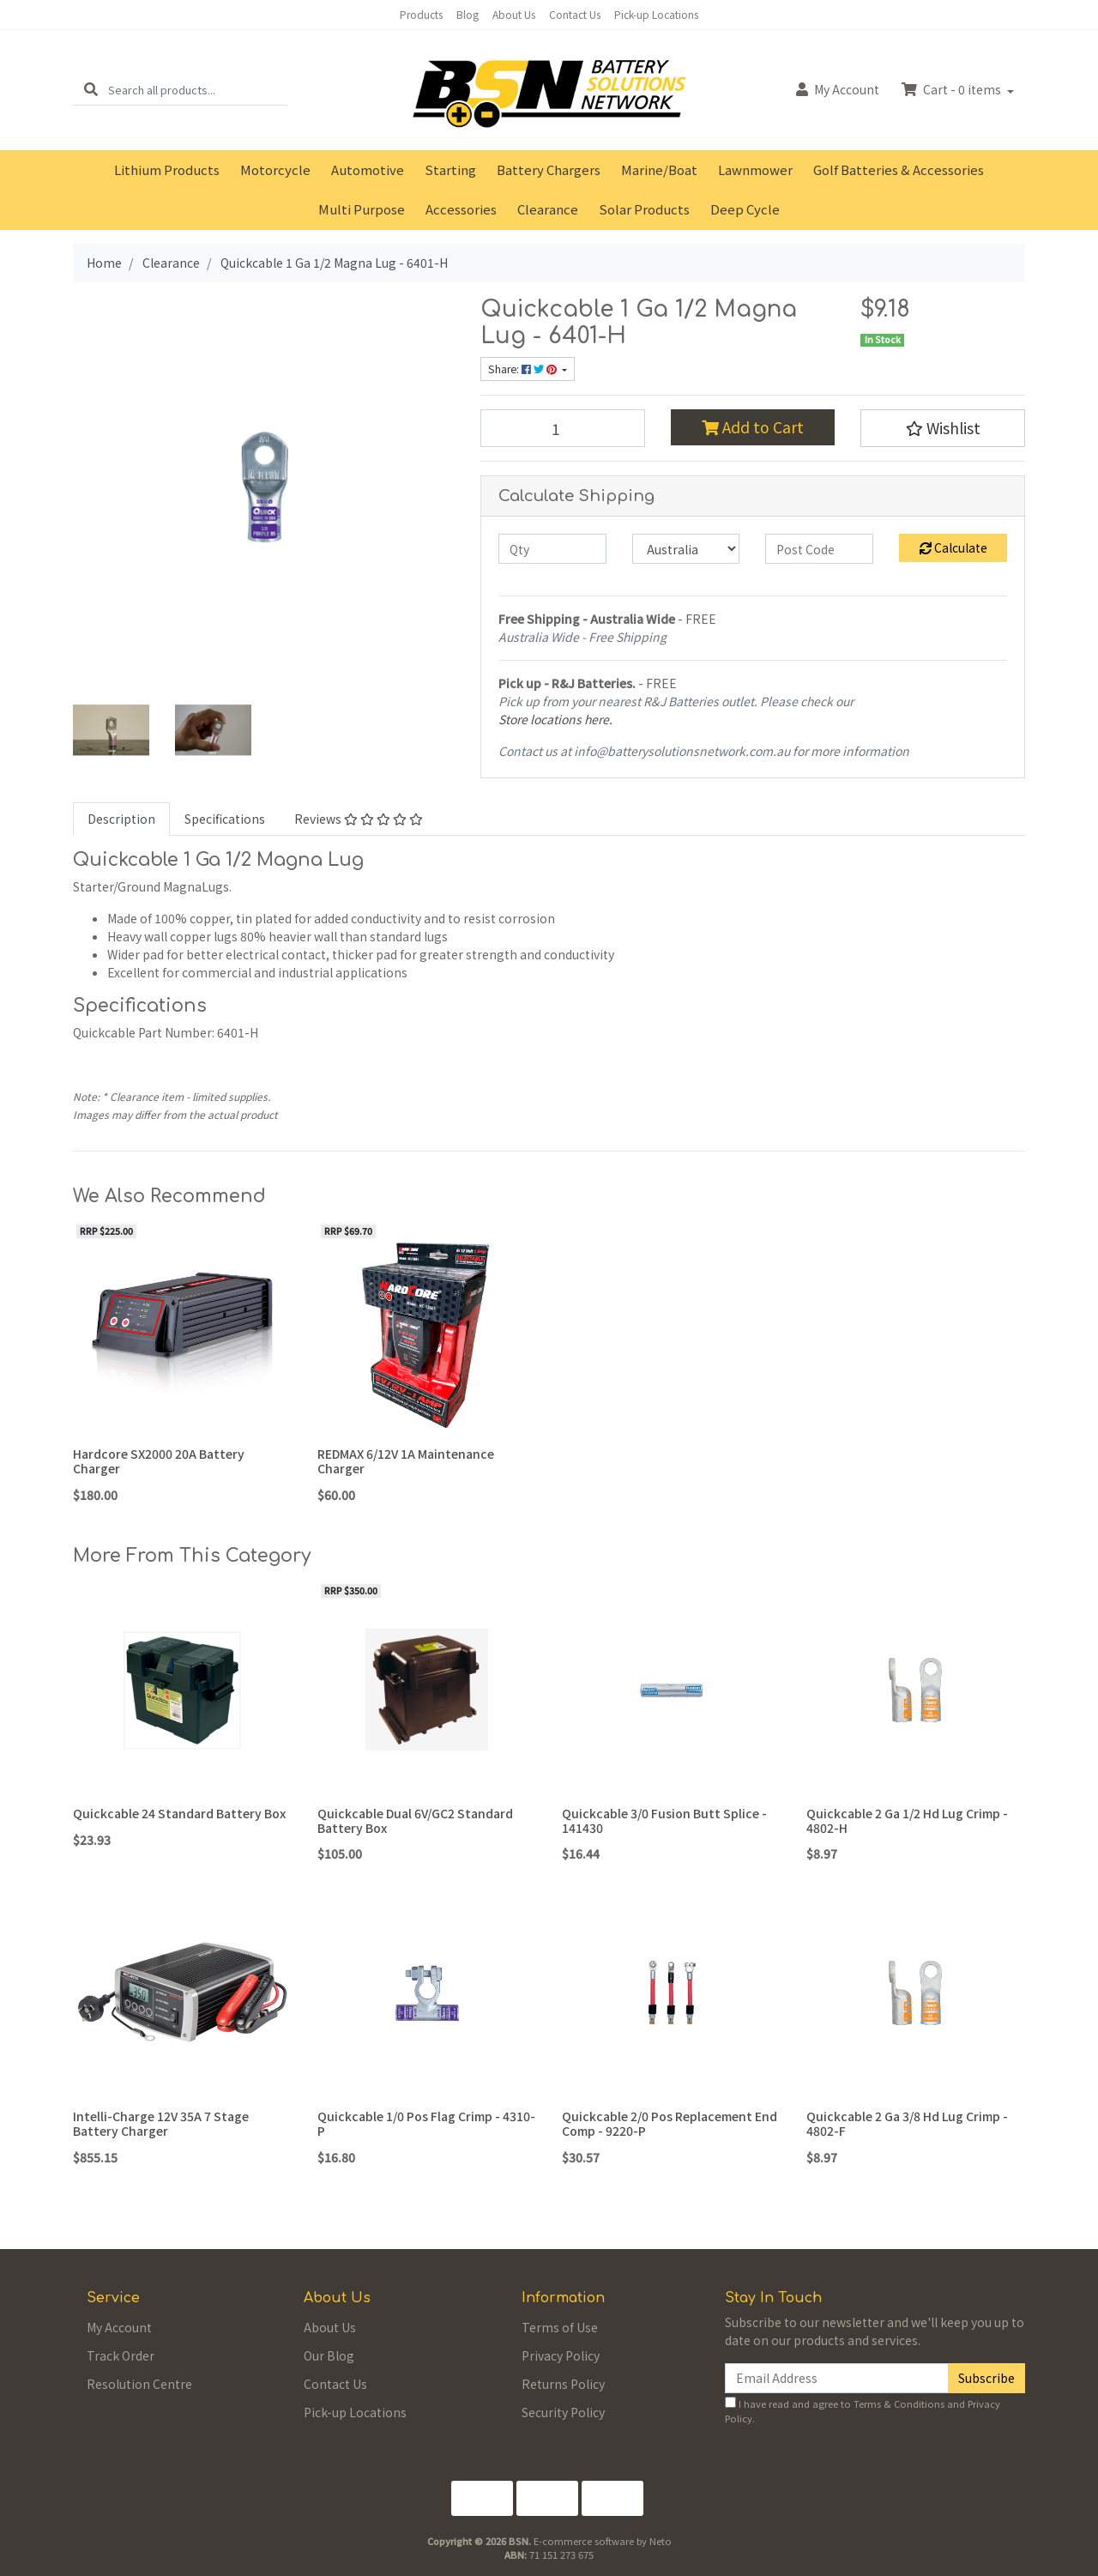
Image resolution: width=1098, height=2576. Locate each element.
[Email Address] (837, 2378)
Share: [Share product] (523, 369)
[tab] (121, 819)
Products (421, 14)
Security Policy (563, 2412)
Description (121, 818)
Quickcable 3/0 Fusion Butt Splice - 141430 (664, 1820)
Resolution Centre (139, 2383)
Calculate (953, 547)
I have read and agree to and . (862, 2411)
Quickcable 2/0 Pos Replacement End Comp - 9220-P (669, 2123)
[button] (942, 428)
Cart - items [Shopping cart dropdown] (953, 89)
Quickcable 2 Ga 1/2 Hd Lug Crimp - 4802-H (907, 1820)
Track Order (120, 2355)
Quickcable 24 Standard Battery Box (179, 1813)
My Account (119, 2327)
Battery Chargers (548, 169)
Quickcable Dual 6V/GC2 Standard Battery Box (415, 1820)
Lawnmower (755, 169)
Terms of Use (560, 2327)
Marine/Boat (659, 169)
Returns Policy (563, 2383)
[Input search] (197, 90)
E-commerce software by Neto (603, 2541)
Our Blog (329, 2355)
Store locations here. (555, 719)
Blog (467, 14)
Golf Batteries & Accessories (898, 169)
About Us (513, 14)
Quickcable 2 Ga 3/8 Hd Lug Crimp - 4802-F (907, 2123)
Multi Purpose (361, 209)
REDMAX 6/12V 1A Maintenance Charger (405, 1461)
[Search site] (91, 90)
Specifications (224, 818)
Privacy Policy (561, 2355)
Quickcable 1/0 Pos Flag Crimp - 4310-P (426, 2123)
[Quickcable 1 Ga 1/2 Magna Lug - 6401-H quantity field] (562, 428)
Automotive (367, 169)
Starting (450, 169)
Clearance (547, 209)
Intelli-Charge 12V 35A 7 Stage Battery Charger (161, 2123)
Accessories (461, 209)
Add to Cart (753, 427)
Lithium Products (167, 169)
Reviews (358, 818)
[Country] (686, 549)
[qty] (552, 549)
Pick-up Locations (656, 14)
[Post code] (819, 549)
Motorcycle (275, 169)
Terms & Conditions (899, 2403)
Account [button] (837, 89)
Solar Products (644, 209)
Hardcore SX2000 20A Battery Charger (158, 1461)
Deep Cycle (745, 209)
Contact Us (574, 14)
